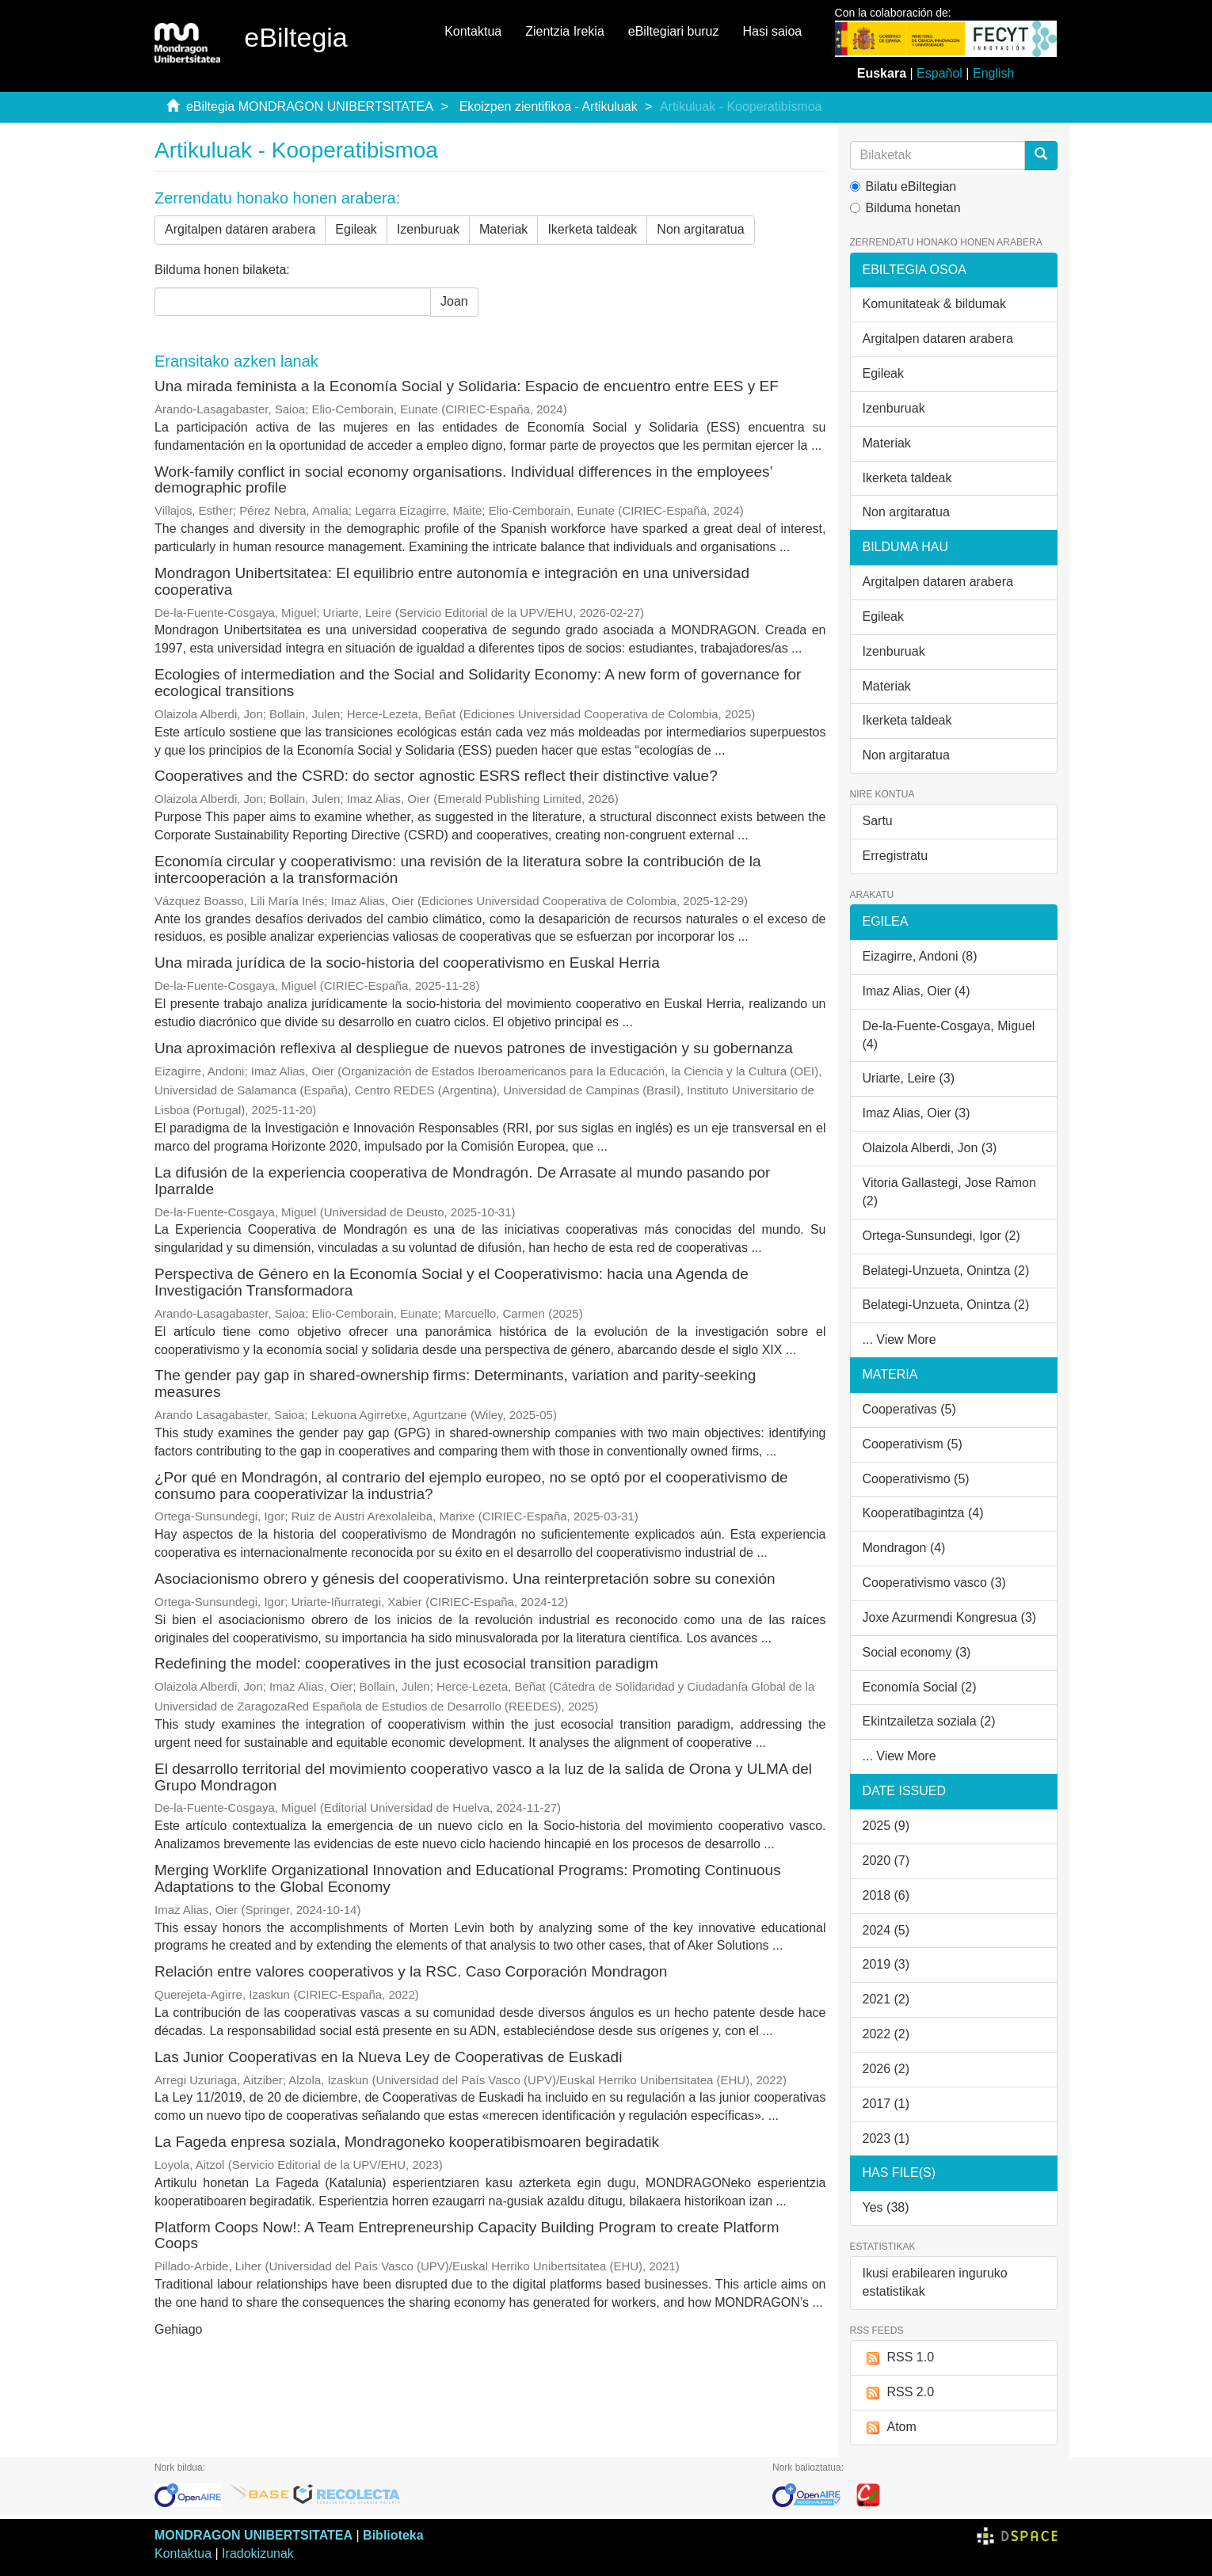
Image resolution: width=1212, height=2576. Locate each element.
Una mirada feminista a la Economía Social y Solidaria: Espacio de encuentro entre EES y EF (466, 386)
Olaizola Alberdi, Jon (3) (930, 1148)
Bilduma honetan (905, 208)
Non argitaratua (700, 229)
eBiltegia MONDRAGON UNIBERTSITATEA (309, 106)
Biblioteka (393, 2535)
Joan (454, 301)
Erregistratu (895, 855)
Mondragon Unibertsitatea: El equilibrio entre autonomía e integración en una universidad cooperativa (451, 581)
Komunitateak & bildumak (934, 303)
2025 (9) (886, 1825)
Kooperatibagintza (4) (923, 1513)
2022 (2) (886, 2034)
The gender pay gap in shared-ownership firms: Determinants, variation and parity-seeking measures (455, 1383)
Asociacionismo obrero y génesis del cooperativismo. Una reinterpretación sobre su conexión (465, 1578)
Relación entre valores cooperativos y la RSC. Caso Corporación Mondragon (410, 1971)
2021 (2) (886, 1999)
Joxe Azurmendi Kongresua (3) (950, 1617)
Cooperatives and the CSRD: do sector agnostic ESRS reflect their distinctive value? (436, 775)
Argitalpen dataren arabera (240, 229)
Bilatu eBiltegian (903, 186)
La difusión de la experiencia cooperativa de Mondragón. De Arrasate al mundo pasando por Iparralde (462, 1180)
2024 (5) (886, 1930)
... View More (899, 1339)
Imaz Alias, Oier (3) (916, 1113)
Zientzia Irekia (564, 31)
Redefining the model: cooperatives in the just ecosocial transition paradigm (406, 1663)
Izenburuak (428, 229)
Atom (890, 2427)
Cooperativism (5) (912, 1444)
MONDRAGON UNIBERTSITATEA (253, 2535)
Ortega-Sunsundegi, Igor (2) (941, 1235)
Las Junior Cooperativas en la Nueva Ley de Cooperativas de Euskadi (388, 2057)
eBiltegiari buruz (673, 31)
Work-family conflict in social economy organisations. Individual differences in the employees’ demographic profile (463, 480)
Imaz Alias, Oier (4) (916, 991)
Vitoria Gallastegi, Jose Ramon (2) (949, 1192)
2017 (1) (886, 2103)
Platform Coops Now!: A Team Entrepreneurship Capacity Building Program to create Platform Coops (466, 2235)
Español (939, 73)
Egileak (355, 229)
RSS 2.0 (899, 2392)
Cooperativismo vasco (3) (934, 1582)
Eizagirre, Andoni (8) (920, 956)
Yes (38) (886, 2207)
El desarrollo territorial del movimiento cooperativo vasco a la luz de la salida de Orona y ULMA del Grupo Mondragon (483, 1777)
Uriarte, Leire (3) (909, 1078)
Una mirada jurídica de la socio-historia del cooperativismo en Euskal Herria (407, 962)
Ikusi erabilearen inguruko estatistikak (935, 2282)
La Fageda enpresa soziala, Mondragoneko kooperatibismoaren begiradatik (406, 2141)
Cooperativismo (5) (916, 1479)
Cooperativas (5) (909, 1409)
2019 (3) (886, 1964)
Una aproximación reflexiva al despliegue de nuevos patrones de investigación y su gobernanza (473, 1048)
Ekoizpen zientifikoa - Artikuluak (548, 106)
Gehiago (178, 2329)
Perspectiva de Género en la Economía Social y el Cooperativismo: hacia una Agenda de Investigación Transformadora (451, 1282)
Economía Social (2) (920, 1687)
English (993, 73)
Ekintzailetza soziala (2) (929, 1721)
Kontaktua (472, 31)
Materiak (503, 229)
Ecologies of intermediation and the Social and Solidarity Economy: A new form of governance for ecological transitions (477, 682)
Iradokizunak (258, 2553)
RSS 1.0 (899, 2357)
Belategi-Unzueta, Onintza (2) (946, 1270)
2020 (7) (886, 1860)
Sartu (878, 821)
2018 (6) (886, 1895)
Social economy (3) (917, 1652)
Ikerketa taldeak (592, 229)
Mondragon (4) (904, 1547)
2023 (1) (886, 2138)
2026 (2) (886, 2069)
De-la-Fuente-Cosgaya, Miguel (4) (949, 1035)
